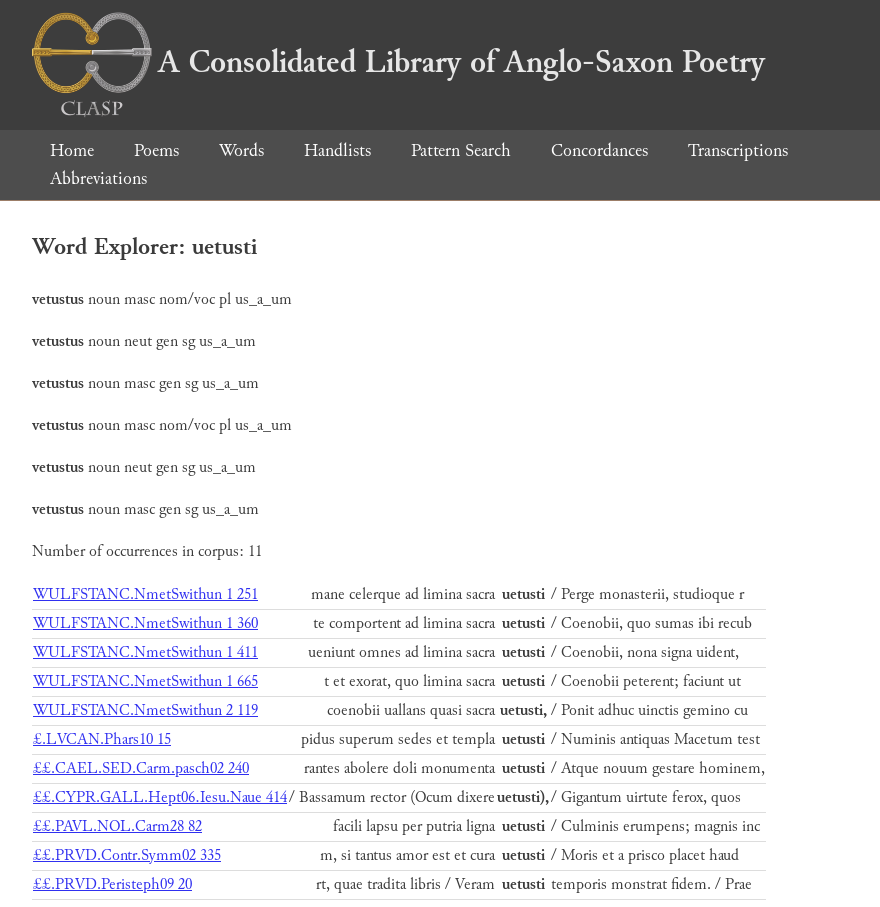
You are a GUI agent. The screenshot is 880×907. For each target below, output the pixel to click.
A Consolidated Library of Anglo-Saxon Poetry (398, 62)
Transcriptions (738, 150)
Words (241, 150)
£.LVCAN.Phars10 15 (102, 739)
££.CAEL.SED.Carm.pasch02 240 (141, 768)
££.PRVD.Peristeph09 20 (112, 884)
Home (72, 150)
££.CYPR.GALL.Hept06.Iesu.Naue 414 (160, 797)
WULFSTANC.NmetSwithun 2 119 (145, 710)
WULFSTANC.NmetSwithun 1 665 (145, 681)
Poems (156, 150)
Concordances (599, 150)
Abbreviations (98, 178)
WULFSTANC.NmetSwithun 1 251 (145, 594)
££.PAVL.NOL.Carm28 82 (117, 826)
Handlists (337, 150)
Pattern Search (461, 150)
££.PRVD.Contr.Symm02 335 (127, 855)
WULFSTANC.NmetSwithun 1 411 (145, 652)
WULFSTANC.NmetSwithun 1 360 (145, 623)
